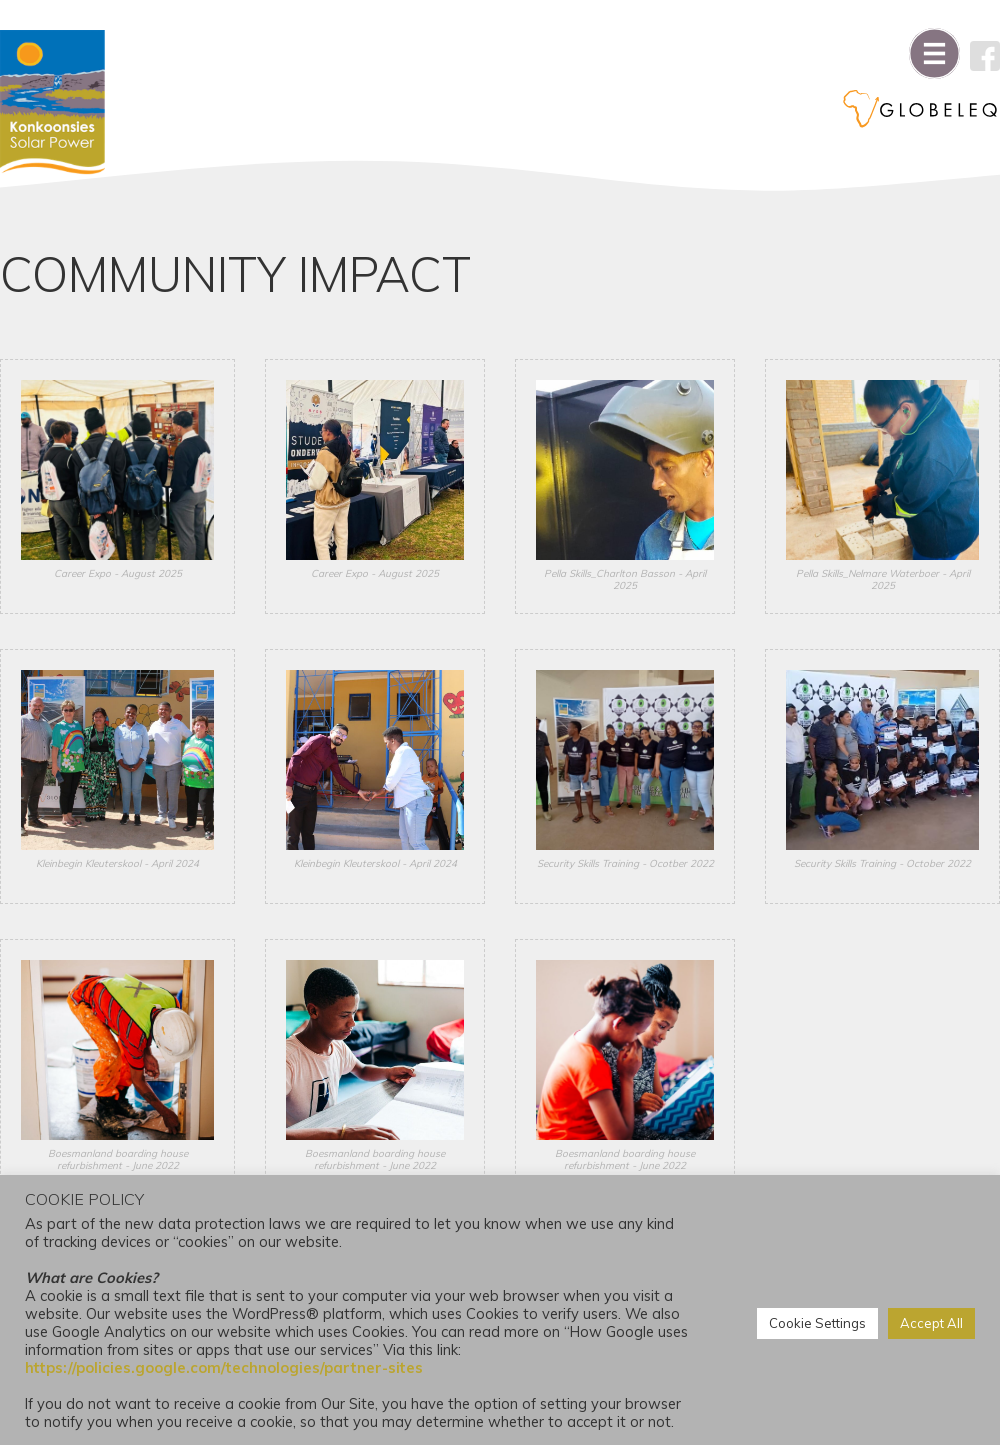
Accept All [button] (931, 1323)
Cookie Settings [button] (817, 1323)
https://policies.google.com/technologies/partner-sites (224, 1367)
